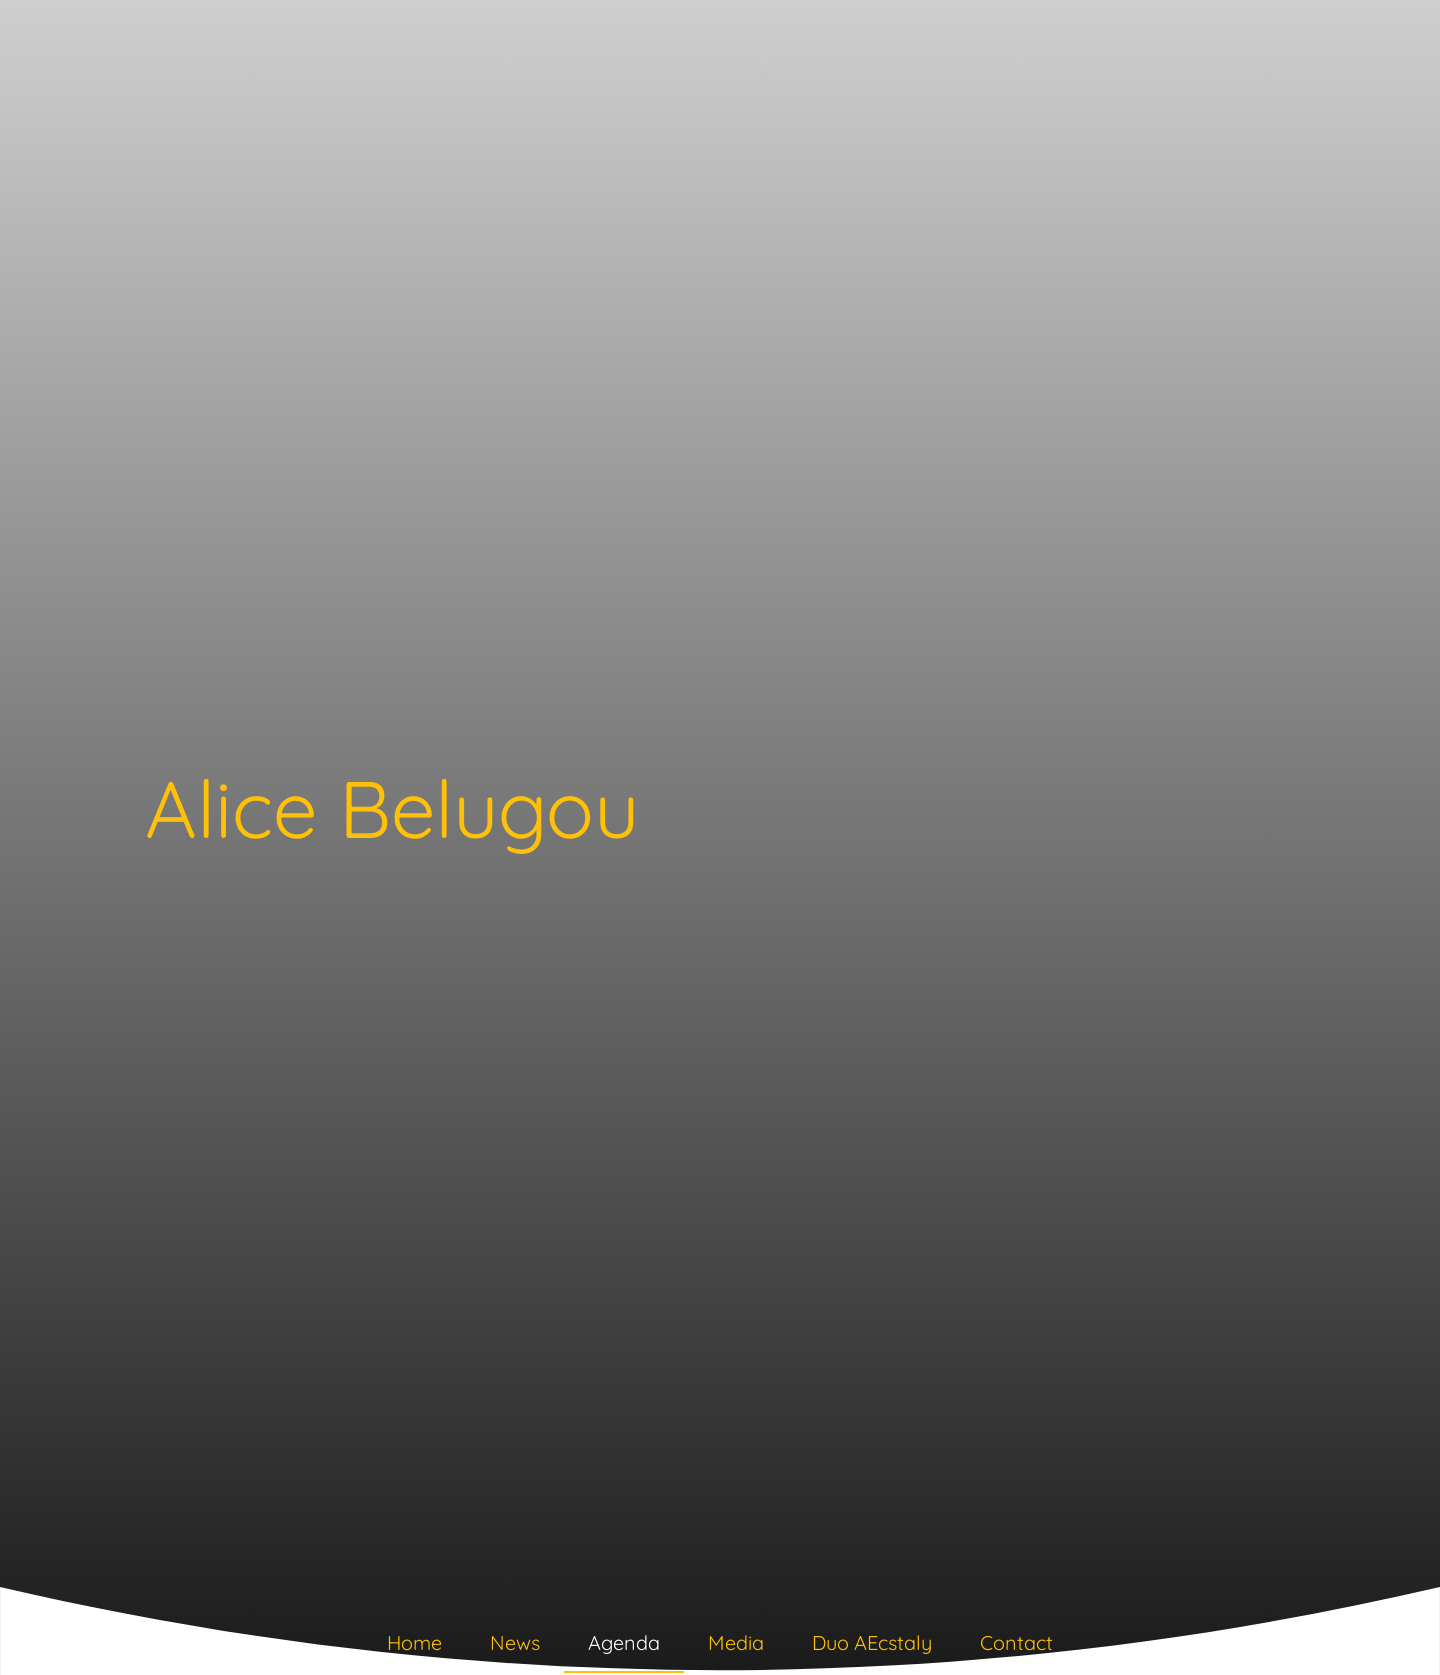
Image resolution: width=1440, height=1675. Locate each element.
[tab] (414, 1647)
